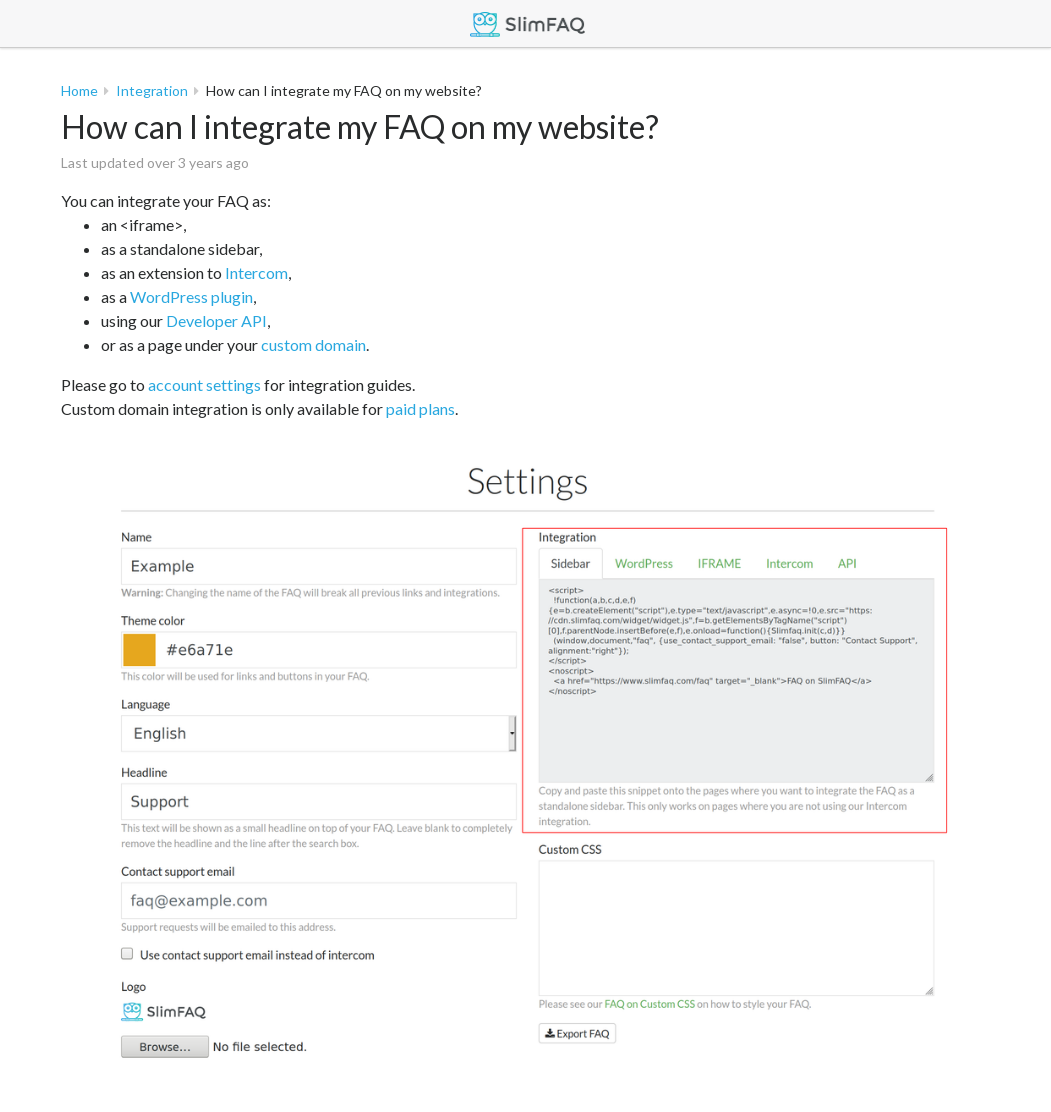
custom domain (313, 344)
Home (79, 90)
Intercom (256, 272)
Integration (152, 90)
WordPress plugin (191, 296)
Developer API (216, 320)
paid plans (420, 408)
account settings (204, 384)
